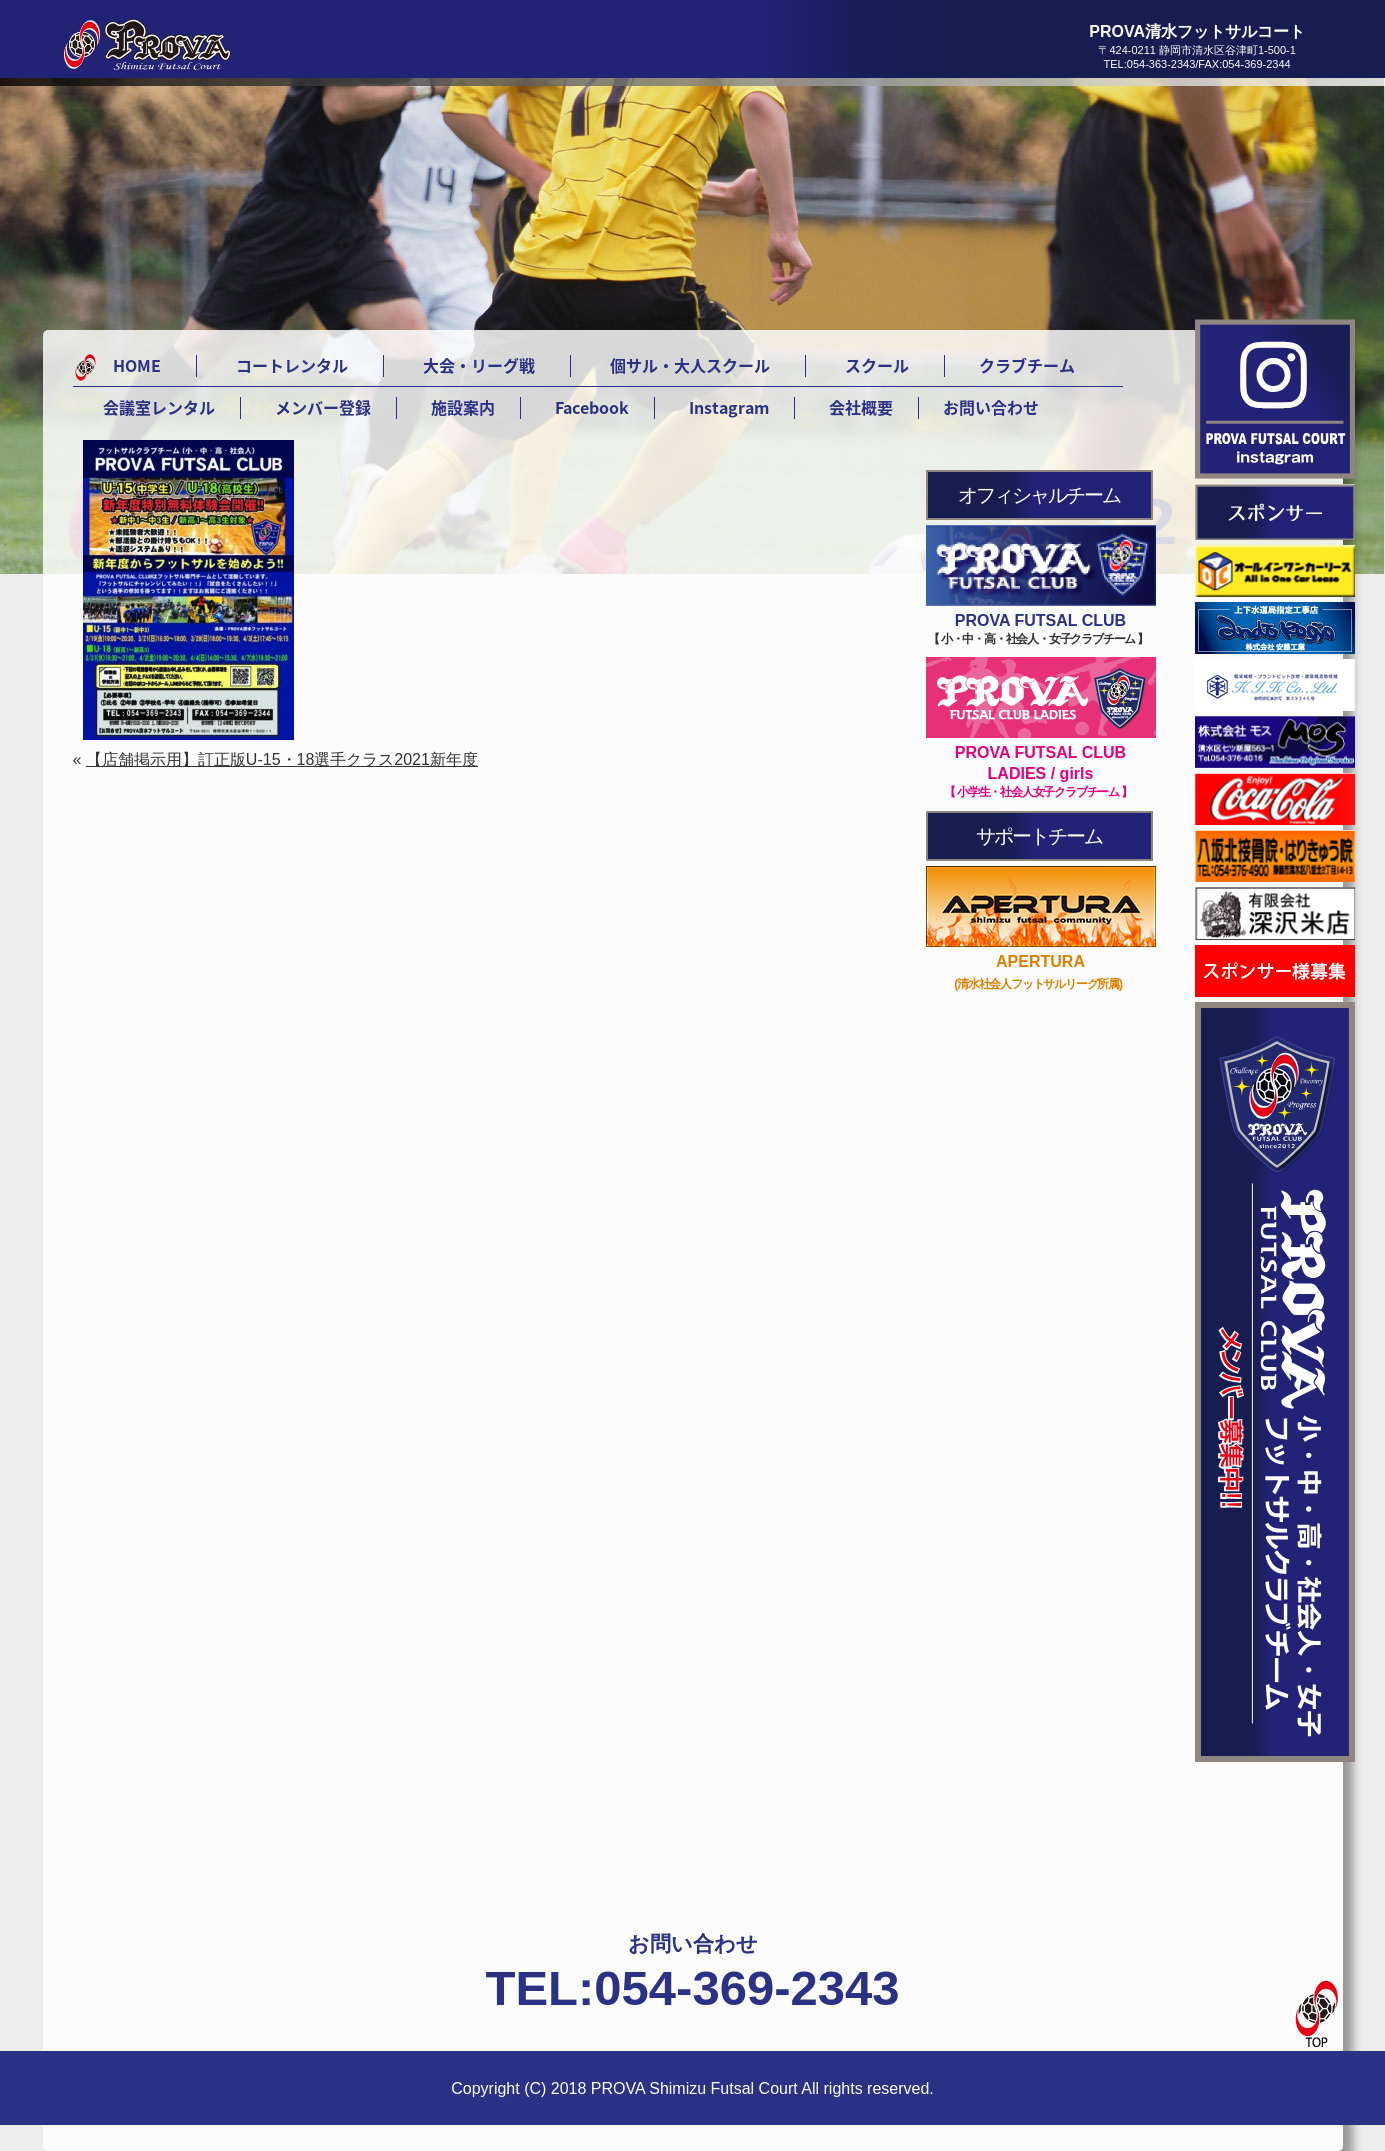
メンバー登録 (323, 407)
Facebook (592, 407)
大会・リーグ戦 (479, 365)
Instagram (729, 407)
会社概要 (861, 407)
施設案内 (463, 407)
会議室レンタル (159, 407)
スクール (877, 365)
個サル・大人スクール (690, 365)
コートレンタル (292, 365)
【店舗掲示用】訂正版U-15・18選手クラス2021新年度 (282, 759)
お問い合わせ (991, 407)
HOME (137, 365)
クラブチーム (1027, 365)
